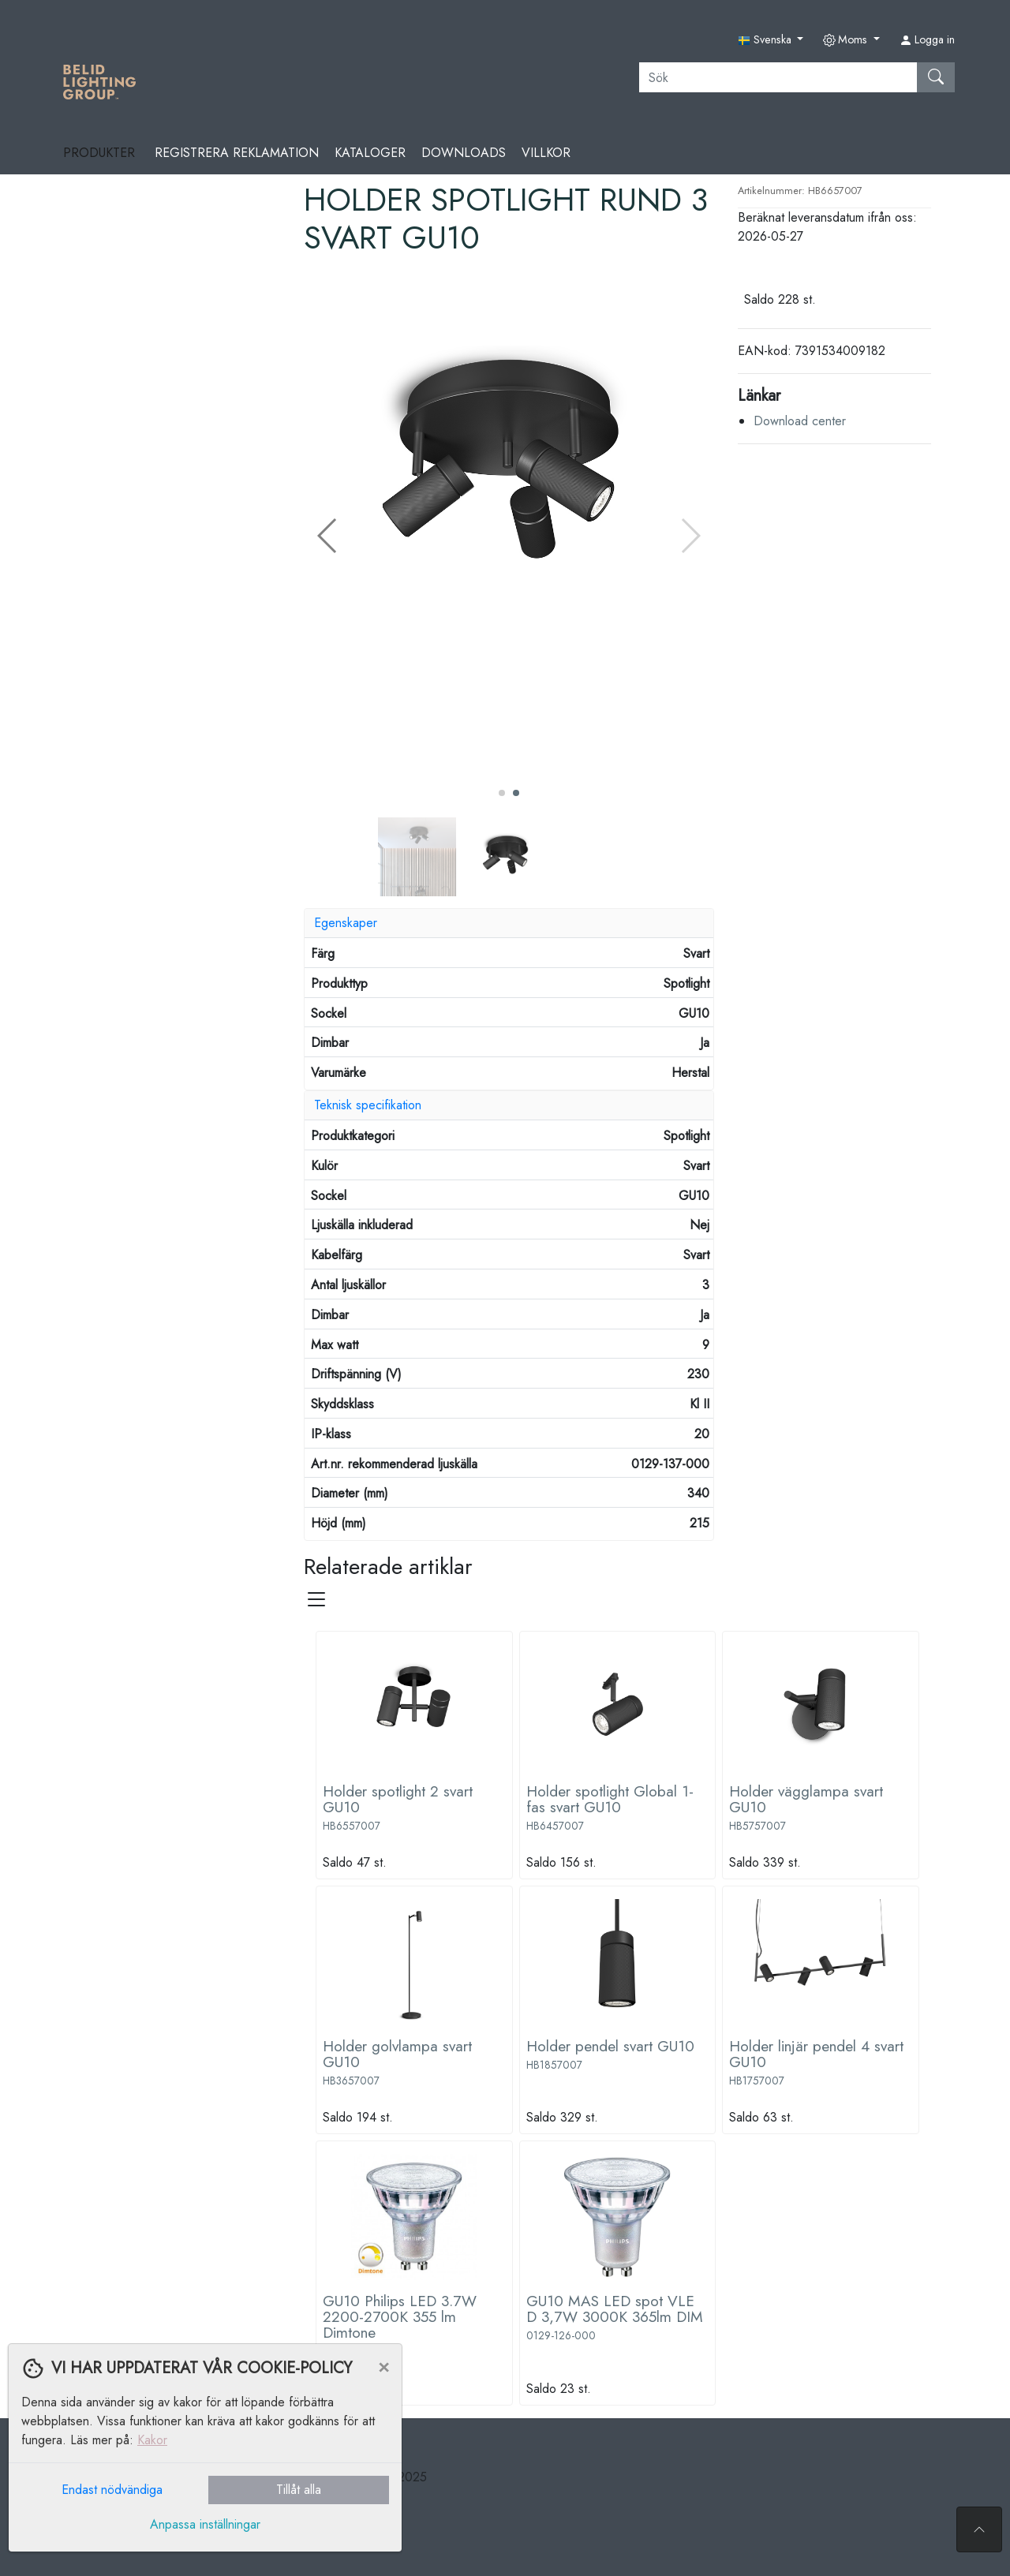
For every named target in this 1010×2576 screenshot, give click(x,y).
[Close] (383, 2366)
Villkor (546, 153)
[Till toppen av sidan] (979, 2529)
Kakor (152, 2440)
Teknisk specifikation (367, 1105)
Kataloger (370, 153)
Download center (800, 421)
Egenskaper (345, 923)
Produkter (101, 153)
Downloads (463, 153)
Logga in (927, 39)
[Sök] (778, 77)
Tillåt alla (298, 2490)
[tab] (509, 923)
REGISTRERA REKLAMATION (237, 153)
